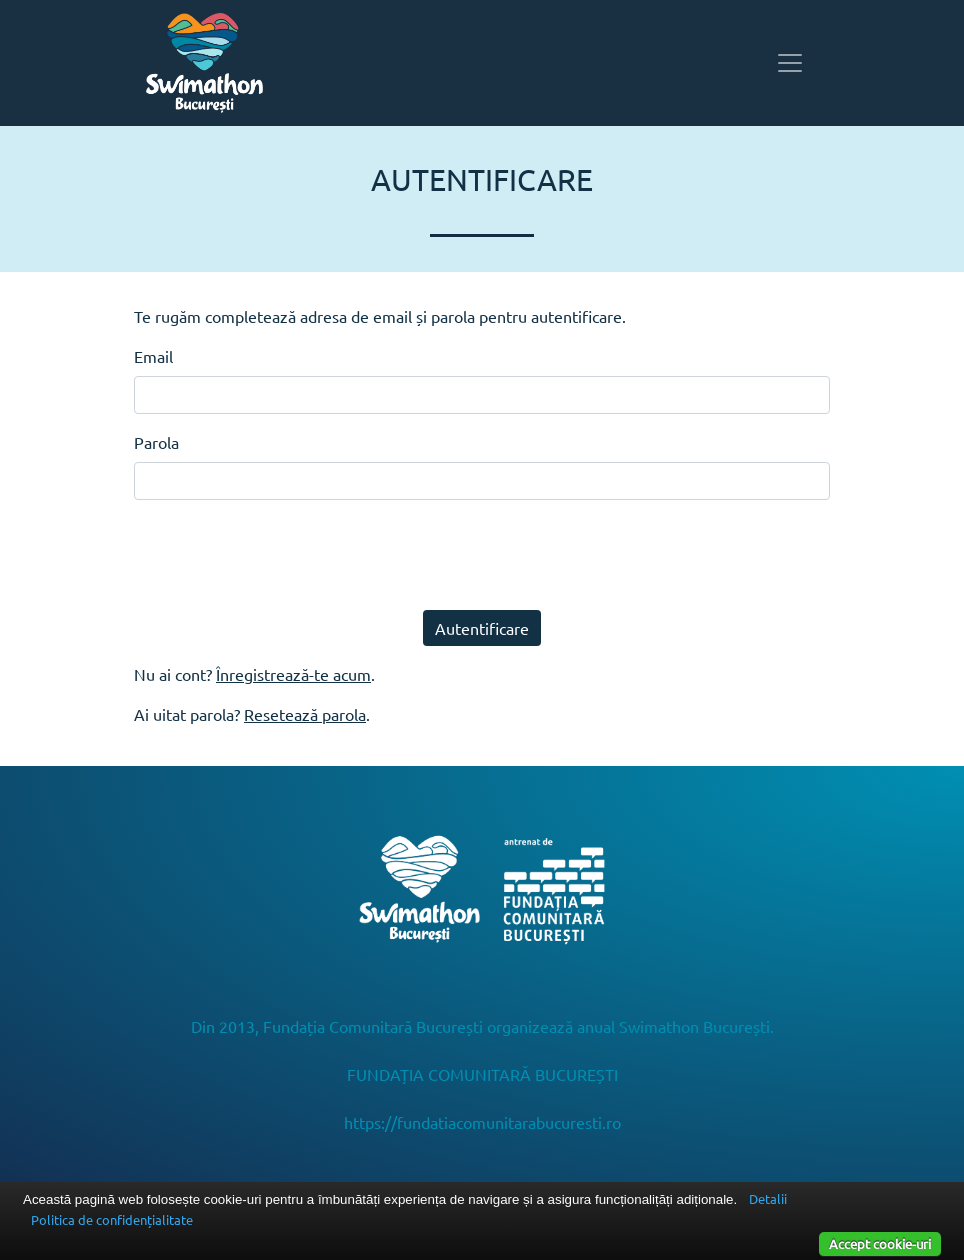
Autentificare (482, 628)
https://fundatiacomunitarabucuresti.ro (482, 1122)
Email (153, 356)
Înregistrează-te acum (293, 674)
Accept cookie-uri (880, 1243)
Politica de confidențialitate (112, 1219)
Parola (156, 442)
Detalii (768, 1198)
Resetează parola (305, 714)
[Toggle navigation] (790, 63)
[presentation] (286, 555)
